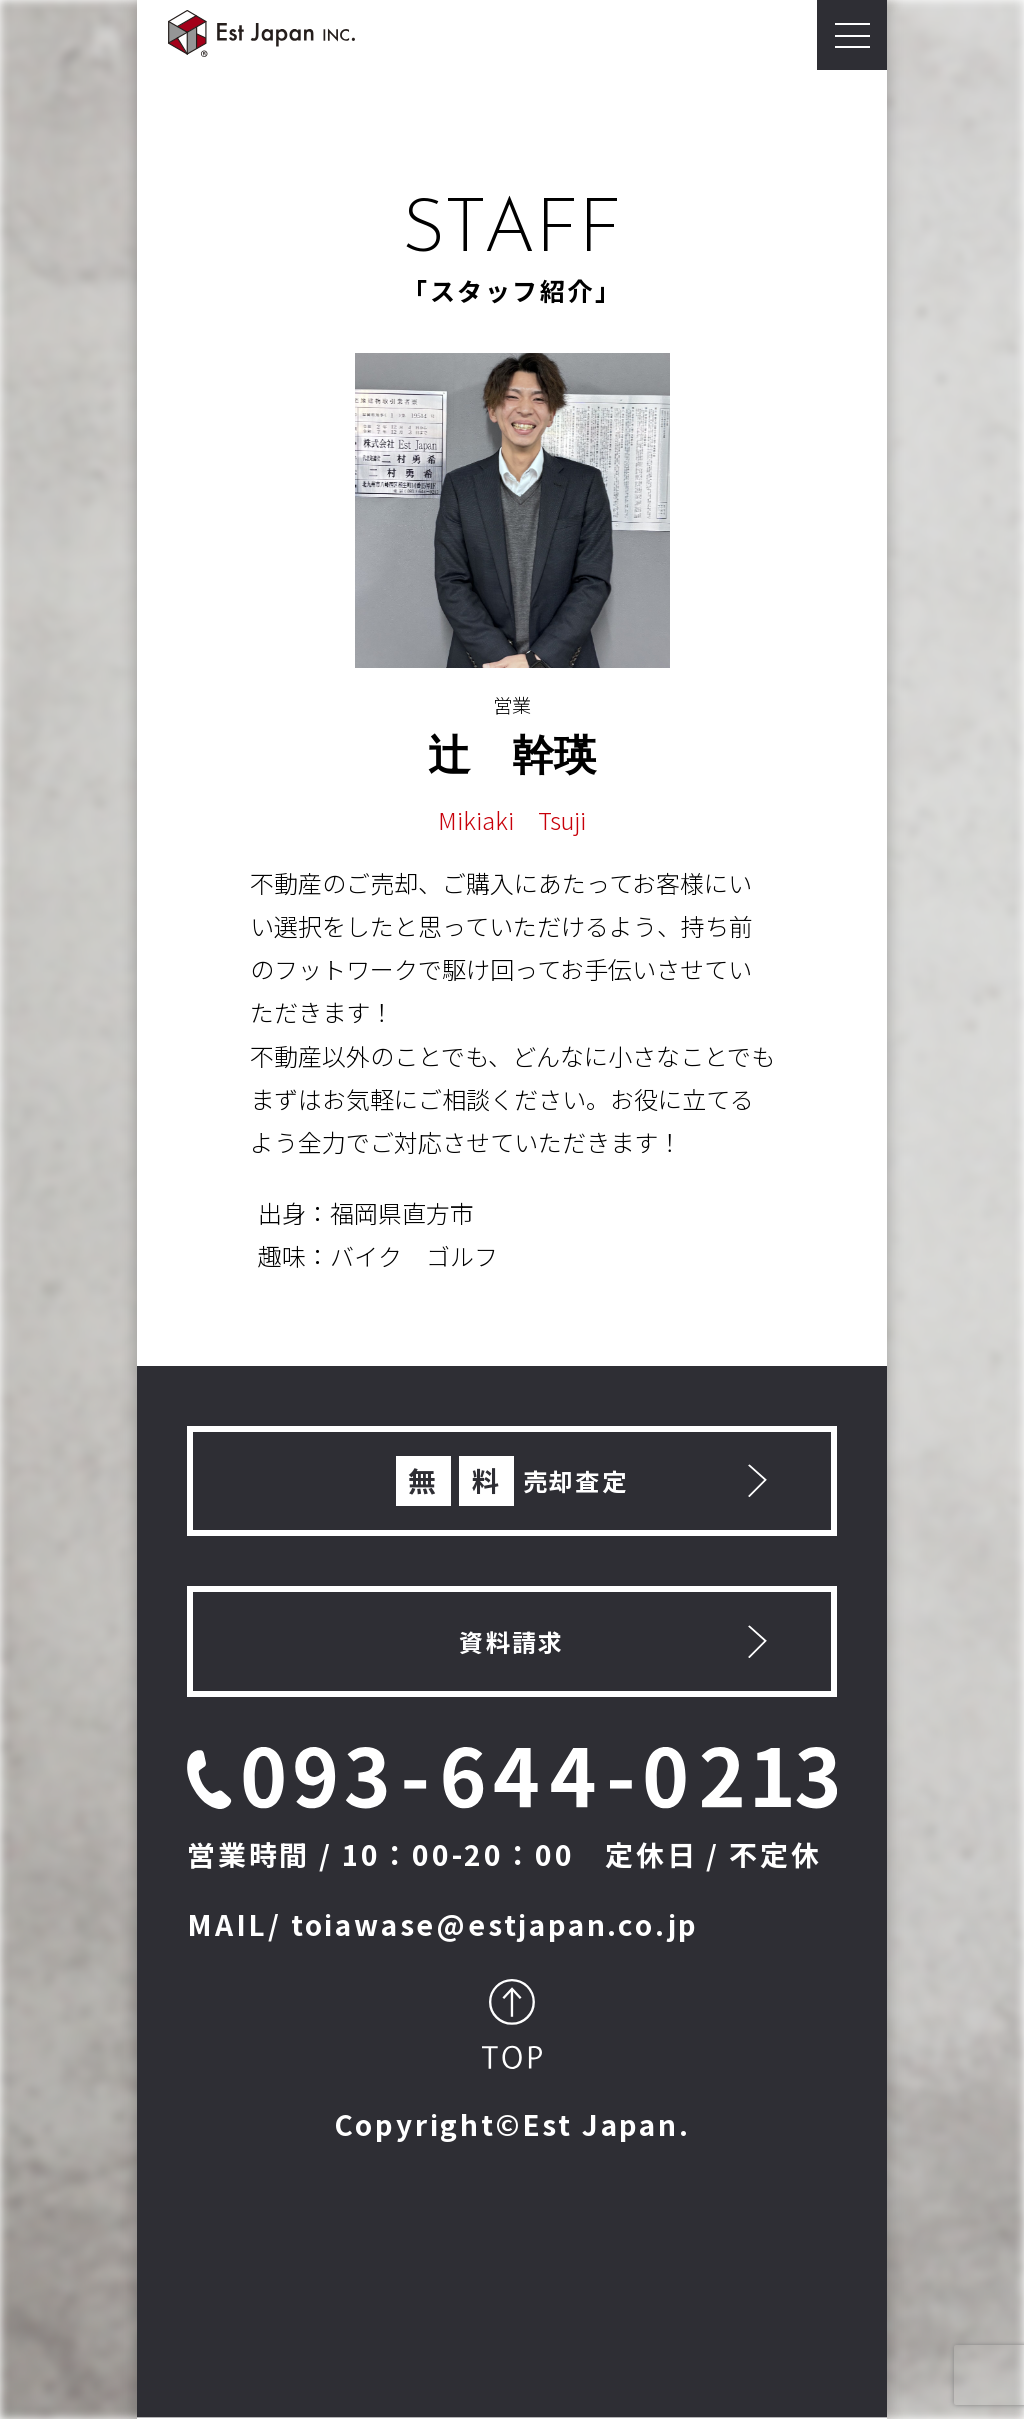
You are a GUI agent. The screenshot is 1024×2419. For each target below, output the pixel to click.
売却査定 (512, 1481)
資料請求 (512, 1641)
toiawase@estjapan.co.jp (495, 1924)
